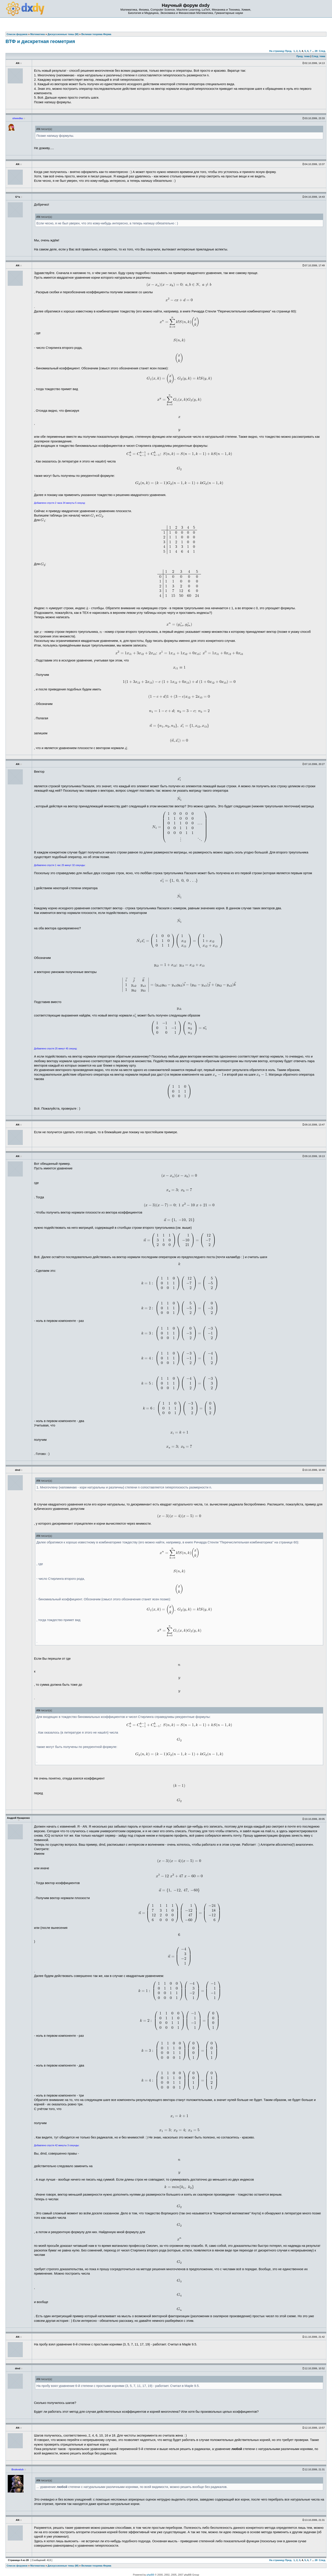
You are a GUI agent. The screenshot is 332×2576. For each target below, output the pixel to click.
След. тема (318, 56)
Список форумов (17, 2565)
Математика (37, 2565)
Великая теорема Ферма (96, 2565)
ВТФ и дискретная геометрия (40, 41)
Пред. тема (303, 56)
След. (322, 51)
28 (316, 51)
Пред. (288, 51)
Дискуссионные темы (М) (62, 2565)
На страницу (277, 51)
